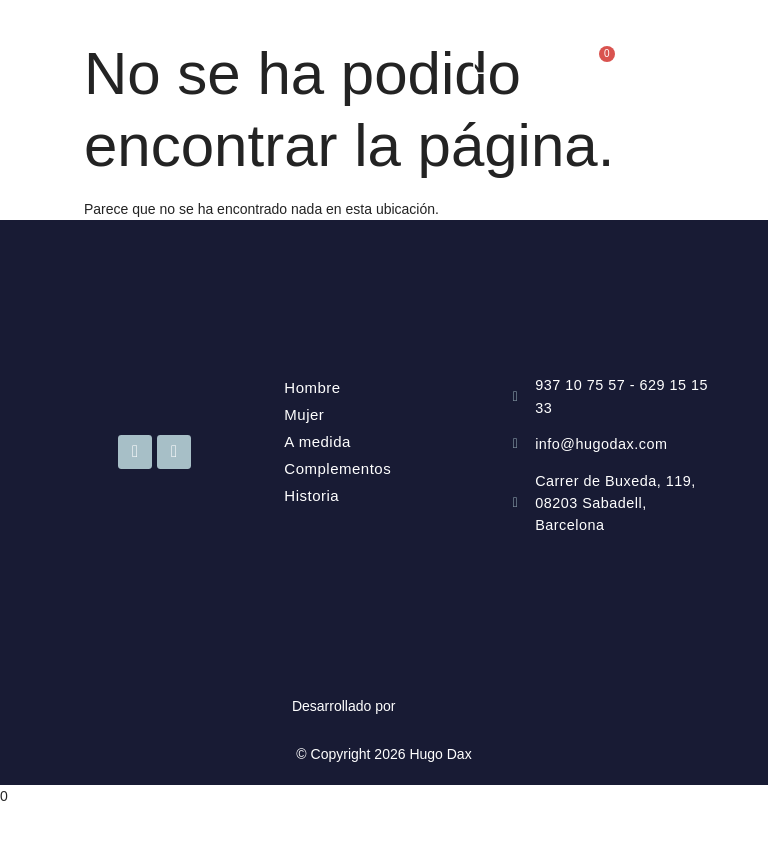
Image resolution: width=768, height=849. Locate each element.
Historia (311, 495)
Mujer (304, 414)
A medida (317, 441)
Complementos (337, 468)
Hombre (312, 387)
